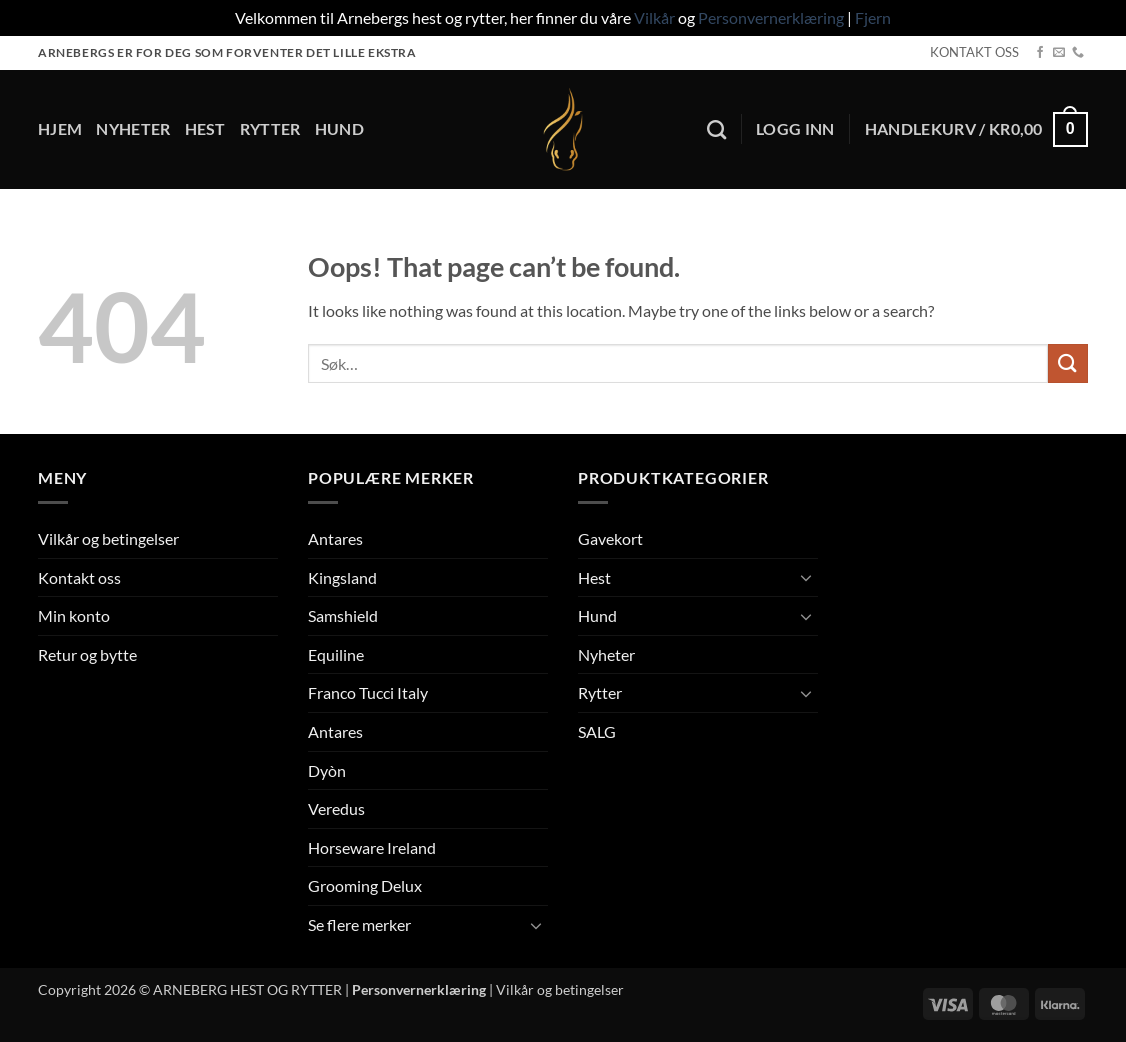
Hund (339, 128)
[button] (795, 129)
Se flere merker (359, 924)
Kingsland (342, 577)
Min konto (74, 615)
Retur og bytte (87, 654)
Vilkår (654, 17)
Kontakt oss (79, 577)
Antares (335, 538)
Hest (205, 128)
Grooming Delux (365, 885)
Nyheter (133, 128)
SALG (597, 731)
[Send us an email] (1059, 53)
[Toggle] (536, 925)
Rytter (270, 128)
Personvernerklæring (771, 17)
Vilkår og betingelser (108, 538)
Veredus (336, 808)
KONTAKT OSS (974, 52)
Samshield (343, 615)
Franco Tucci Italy (368, 692)
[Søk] (716, 129)
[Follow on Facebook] (1040, 53)
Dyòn (327, 770)
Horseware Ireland (372, 847)
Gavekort (610, 538)
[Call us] (1078, 53)
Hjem (60, 128)
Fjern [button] (873, 17)
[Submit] (1068, 363)
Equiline (336, 654)
